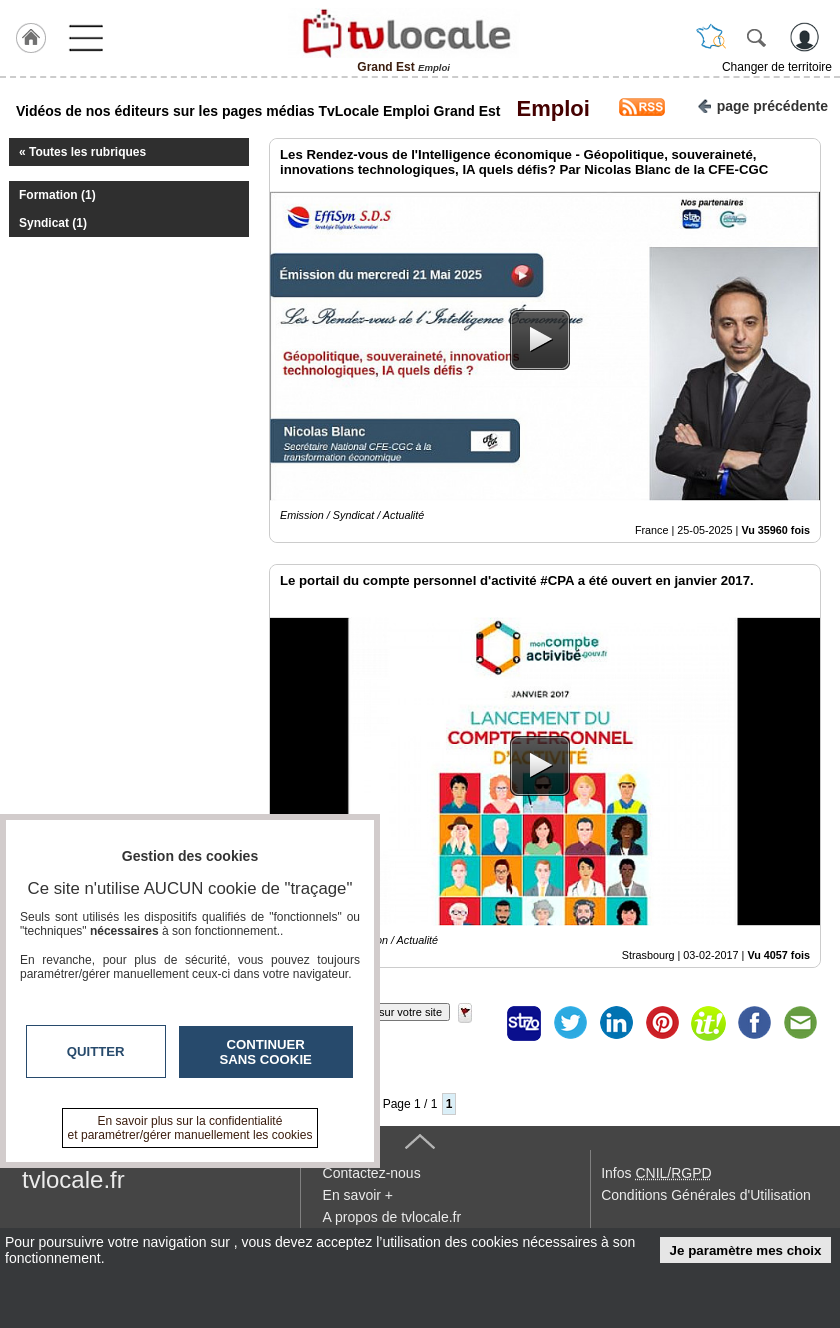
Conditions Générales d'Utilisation (706, 1195)
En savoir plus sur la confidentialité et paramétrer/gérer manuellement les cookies (190, 1128)
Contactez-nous (372, 1173)
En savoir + (358, 1195)
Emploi (547, 108)
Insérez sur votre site (391, 1012)
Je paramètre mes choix (746, 1250)
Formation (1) (57, 195)
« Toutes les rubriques (82, 152)
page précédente (762, 104)
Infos (656, 1173)
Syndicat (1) (53, 223)
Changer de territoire (777, 67)
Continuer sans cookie (266, 1052)
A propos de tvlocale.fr (392, 1217)
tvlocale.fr (73, 1179)
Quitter (96, 1051)
